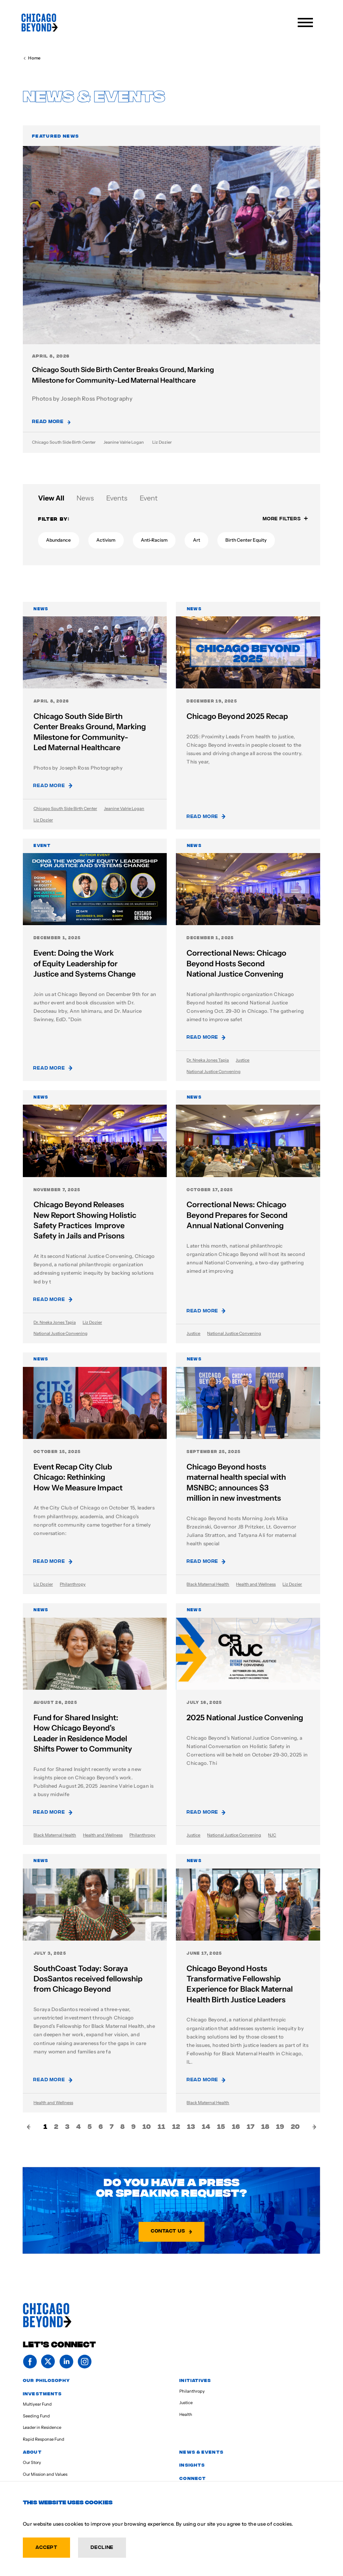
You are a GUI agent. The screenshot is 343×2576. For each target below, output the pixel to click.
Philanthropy (73, 1584)
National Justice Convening (214, 1071)
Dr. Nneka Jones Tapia (208, 1060)
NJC (272, 1835)
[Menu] (307, 22)
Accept (46, 2547)
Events (117, 498)
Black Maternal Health (208, 1584)
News (85, 498)
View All (51, 498)
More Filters (285, 518)
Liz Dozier (162, 442)
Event (149, 498)
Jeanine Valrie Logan (124, 442)
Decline (102, 2547)
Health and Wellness (256, 1584)
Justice (242, 1060)
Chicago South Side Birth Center (64, 442)
